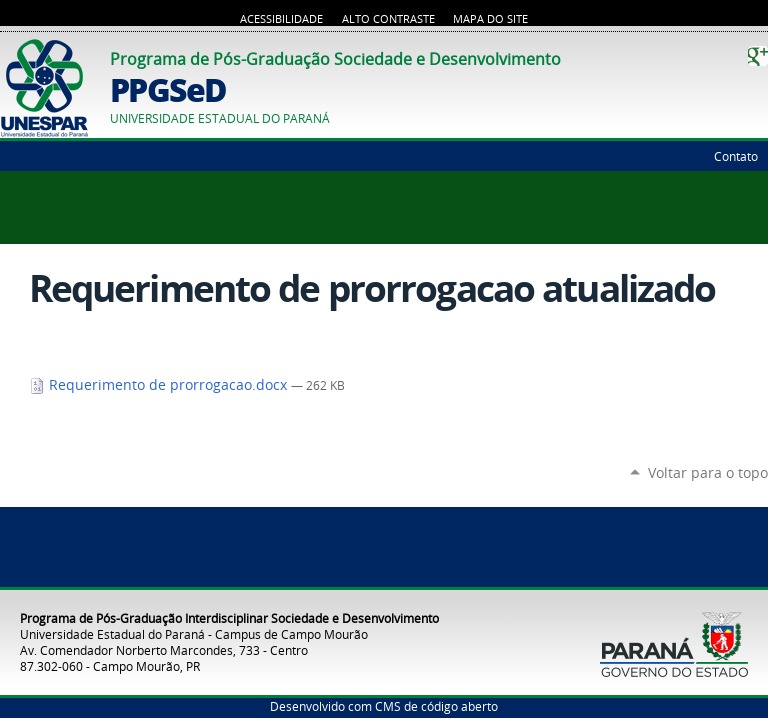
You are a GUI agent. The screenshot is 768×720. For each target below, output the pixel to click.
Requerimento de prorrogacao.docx (160, 385)
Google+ (758, 56)
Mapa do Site (490, 19)
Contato (736, 156)
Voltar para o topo (708, 472)
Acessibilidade (281, 19)
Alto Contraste (388, 19)
